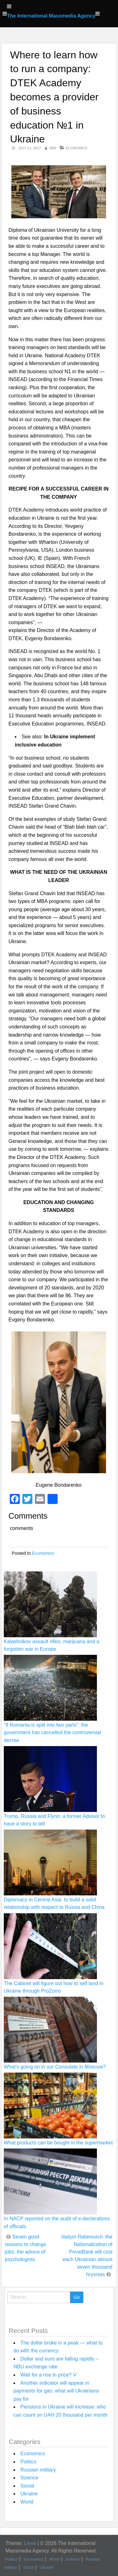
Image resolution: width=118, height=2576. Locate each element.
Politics (28, 2461)
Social (27, 2485)
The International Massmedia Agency (51, 16)
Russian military (38, 2469)
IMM (52, 148)
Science (29, 2477)
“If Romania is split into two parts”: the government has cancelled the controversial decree (52, 1732)
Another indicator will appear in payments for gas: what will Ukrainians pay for (56, 2391)
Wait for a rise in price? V (48, 2374)
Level (30, 2543)
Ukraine (29, 2493)
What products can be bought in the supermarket (58, 2142)
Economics (76, 148)
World (27, 2501)
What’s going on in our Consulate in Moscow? (55, 2066)
